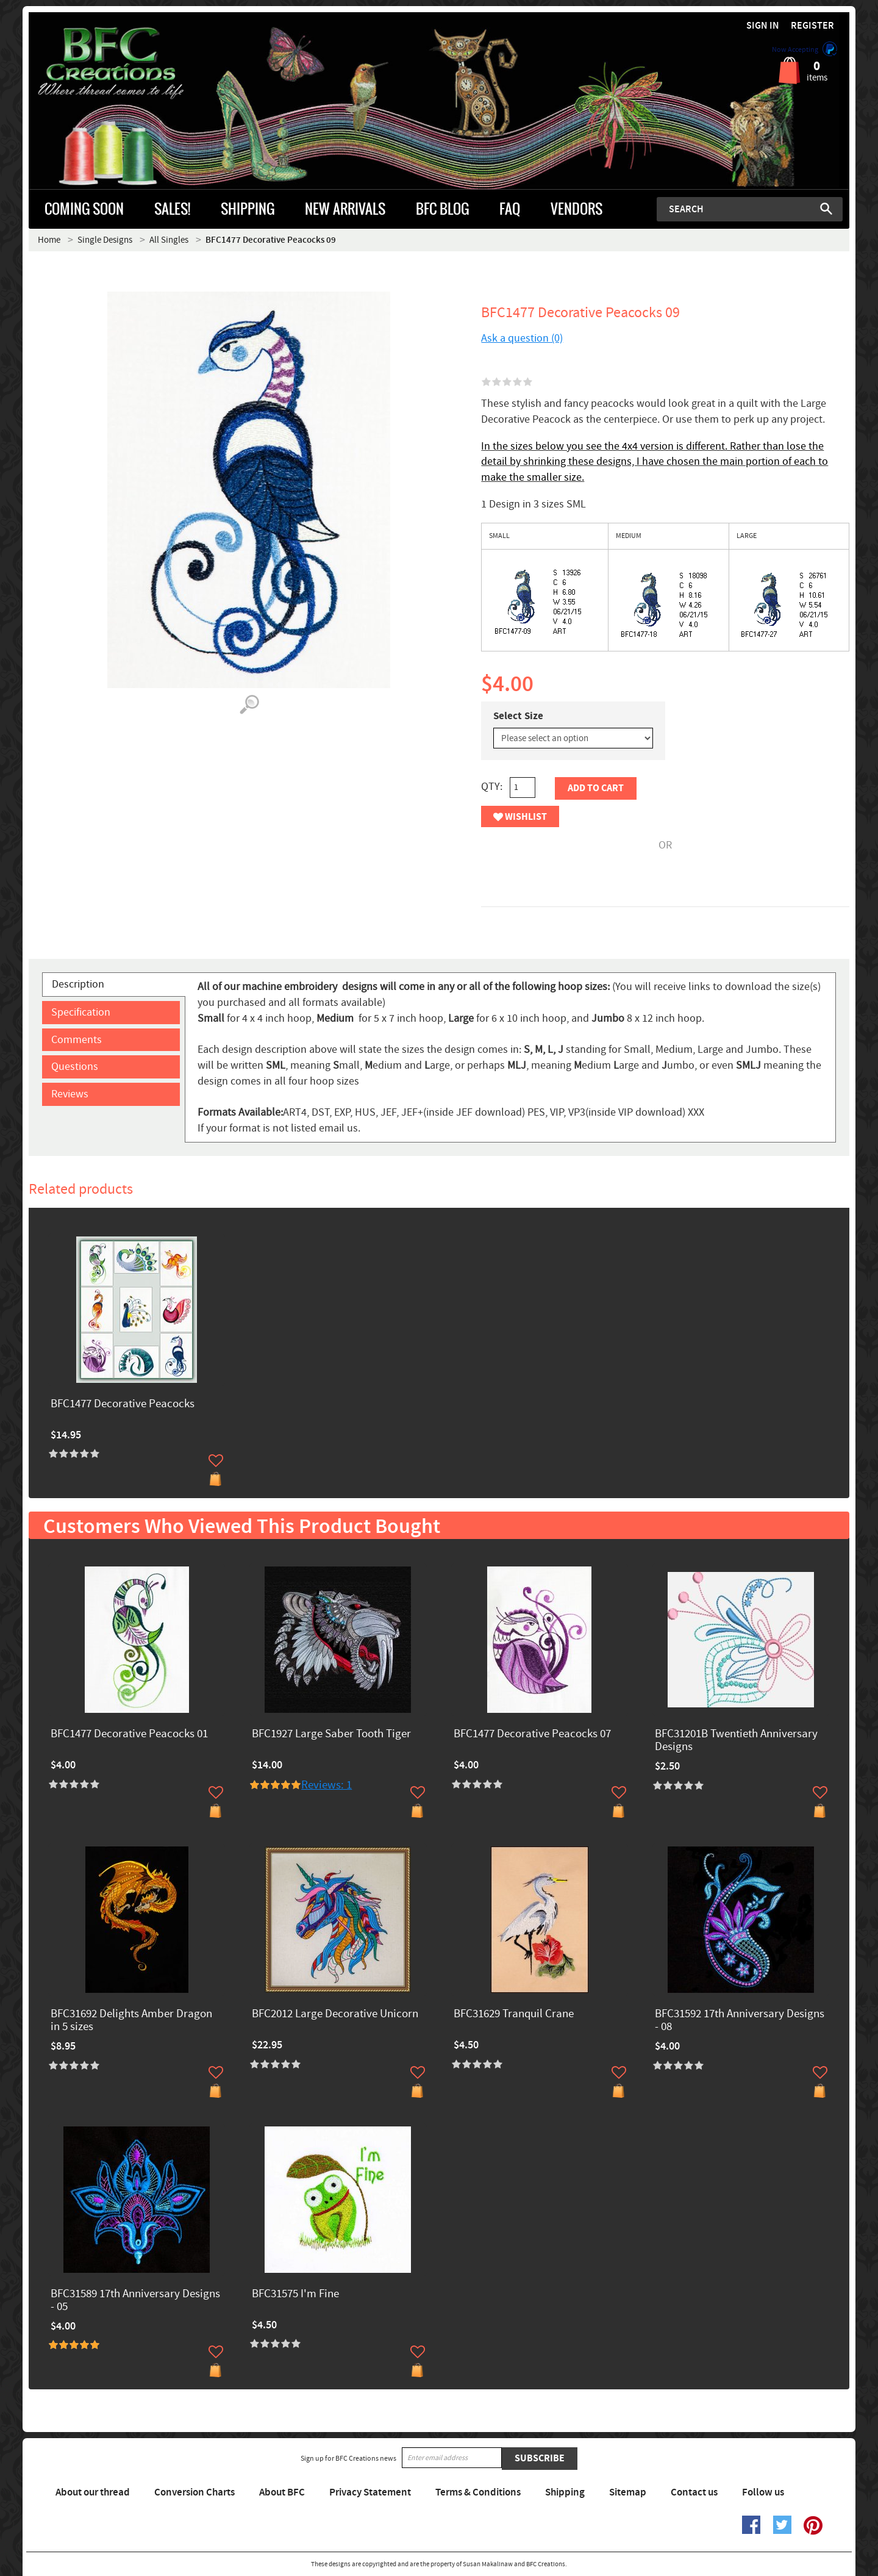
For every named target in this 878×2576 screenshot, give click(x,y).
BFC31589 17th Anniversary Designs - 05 (135, 2301)
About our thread (92, 2492)
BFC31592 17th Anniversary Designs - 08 (739, 2021)
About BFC (282, 2492)
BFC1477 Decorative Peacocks (123, 1404)
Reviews (69, 1094)
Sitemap (627, 2492)
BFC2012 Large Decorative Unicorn (335, 2014)
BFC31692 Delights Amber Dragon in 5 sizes (131, 2021)
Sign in (762, 26)
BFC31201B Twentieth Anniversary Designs (736, 1741)
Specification (80, 1012)
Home (49, 240)
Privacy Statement (370, 2492)
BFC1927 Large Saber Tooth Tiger (331, 1734)
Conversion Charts (194, 2492)
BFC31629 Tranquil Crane (514, 2014)
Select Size (518, 716)
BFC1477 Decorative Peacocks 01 (129, 1734)
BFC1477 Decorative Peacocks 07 (532, 1734)
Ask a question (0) (522, 338)
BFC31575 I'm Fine (295, 2294)
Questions (74, 1067)
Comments (76, 1040)
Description (78, 984)
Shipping (565, 2492)
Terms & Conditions (478, 2492)
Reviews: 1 (326, 1785)
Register (812, 26)
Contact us (694, 2492)
